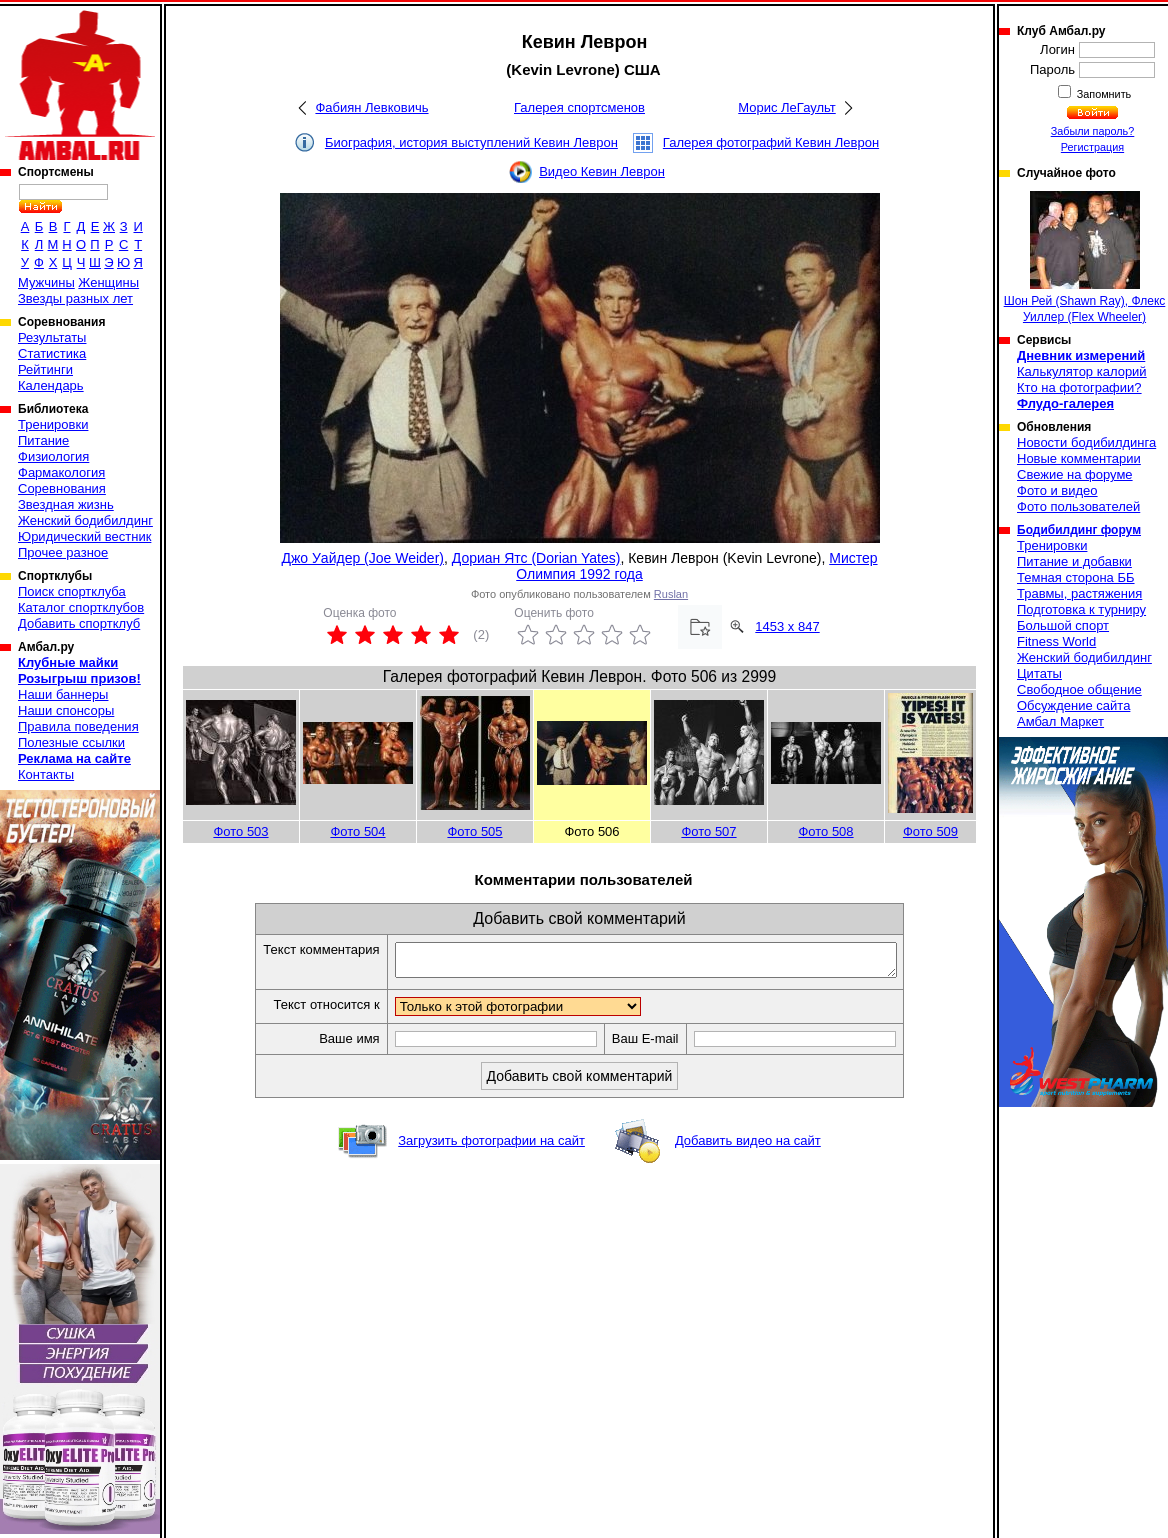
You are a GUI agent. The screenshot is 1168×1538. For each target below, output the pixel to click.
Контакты (46, 774)
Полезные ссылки (71, 742)
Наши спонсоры (66, 710)
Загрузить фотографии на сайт (491, 1146)
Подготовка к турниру (1081, 609)
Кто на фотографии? (1079, 387)
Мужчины (46, 282)
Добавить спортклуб (79, 623)
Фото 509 (930, 831)
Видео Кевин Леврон (602, 171)
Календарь (51, 385)
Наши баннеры (63, 694)
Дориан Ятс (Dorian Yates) (536, 558)
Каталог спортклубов (81, 607)
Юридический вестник (84, 536)
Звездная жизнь (66, 504)
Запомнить (1103, 94)
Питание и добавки (1074, 561)
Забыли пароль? (1093, 131)
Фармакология (61, 472)
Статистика (52, 353)
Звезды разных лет (75, 298)
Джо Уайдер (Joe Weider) (362, 558)
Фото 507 (708, 831)
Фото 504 (357, 831)
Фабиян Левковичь (371, 107)
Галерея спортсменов (579, 107)
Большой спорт (1063, 625)
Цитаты (1039, 673)
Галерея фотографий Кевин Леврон (771, 142)
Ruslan (671, 594)
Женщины (108, 282)
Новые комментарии (1079, 458)
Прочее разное (63, 552)
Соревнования (62, 488)
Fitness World (1056, 641)
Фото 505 (474, 831)
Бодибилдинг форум (1079, 530)
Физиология (53, 456)
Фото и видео (1057, 490)
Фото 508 (825, 831)
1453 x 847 (787, 626)
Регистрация (1092, 147)
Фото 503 (240, 831)
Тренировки (53, 424)
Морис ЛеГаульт (786, 107)
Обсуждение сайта (1073, 705)
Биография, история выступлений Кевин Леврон (471, 142)
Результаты (52, 337)
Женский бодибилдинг (85, 520)
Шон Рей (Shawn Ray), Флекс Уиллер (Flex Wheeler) (1085, 257)
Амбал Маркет (1060, 721)
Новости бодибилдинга (1086, 442)
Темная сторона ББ (1076, 577)
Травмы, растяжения (1079, 593)
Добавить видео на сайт (748, 1146)
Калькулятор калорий (1082, 371)
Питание (43, 440)
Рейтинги (45, 369)
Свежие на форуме (1075, 474)
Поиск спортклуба (72, 591)
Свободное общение (1079, 689)
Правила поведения (78, 726)
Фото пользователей (1078, 506)
